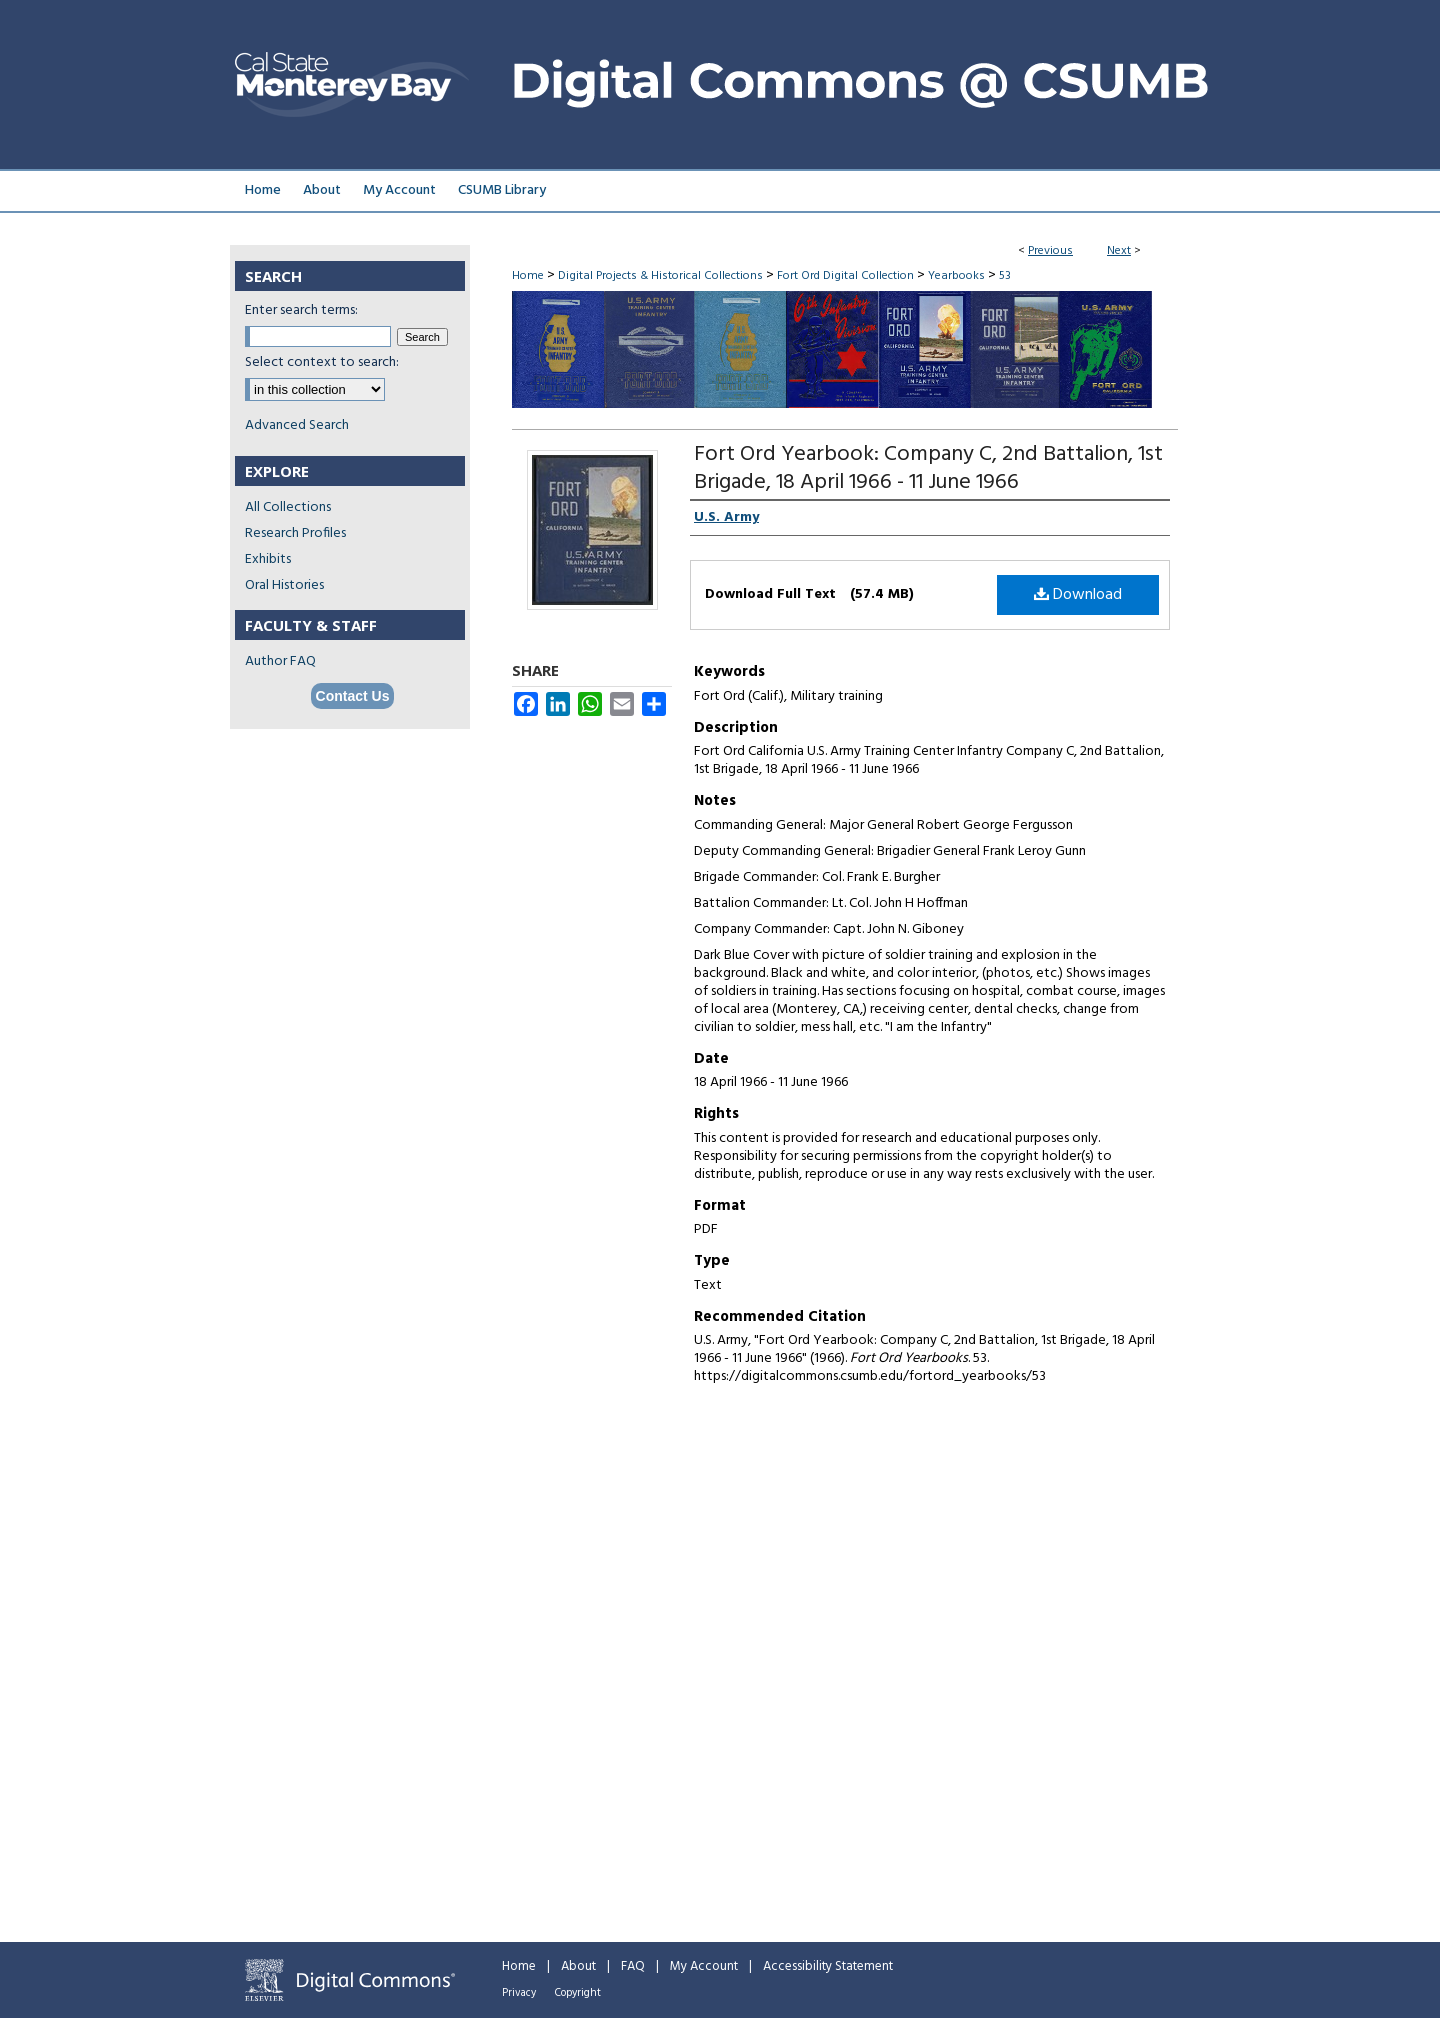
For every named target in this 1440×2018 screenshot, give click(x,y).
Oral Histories (284, 585)
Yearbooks (956, 276)
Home (528, 276)
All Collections (288, 507)
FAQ (633, 1966)
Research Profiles (295, 533)
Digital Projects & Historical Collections (660, 276)
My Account (704, 1966)
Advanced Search (297, 425)
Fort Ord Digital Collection (845, 276)
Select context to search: (322, 362)
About (578, 1966)
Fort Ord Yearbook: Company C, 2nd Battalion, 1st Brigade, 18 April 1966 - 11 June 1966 (928, 468)
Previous (1050, 251)
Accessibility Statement (828, 1966)
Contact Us (353, 696)
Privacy (519, 1993)
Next (1119, 251)
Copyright (578, 1993)
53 (1005, 276)
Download (1078, 595)
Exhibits (268, 559)
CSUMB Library (502, 190)
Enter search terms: (301, 310)
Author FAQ (280, 661)
